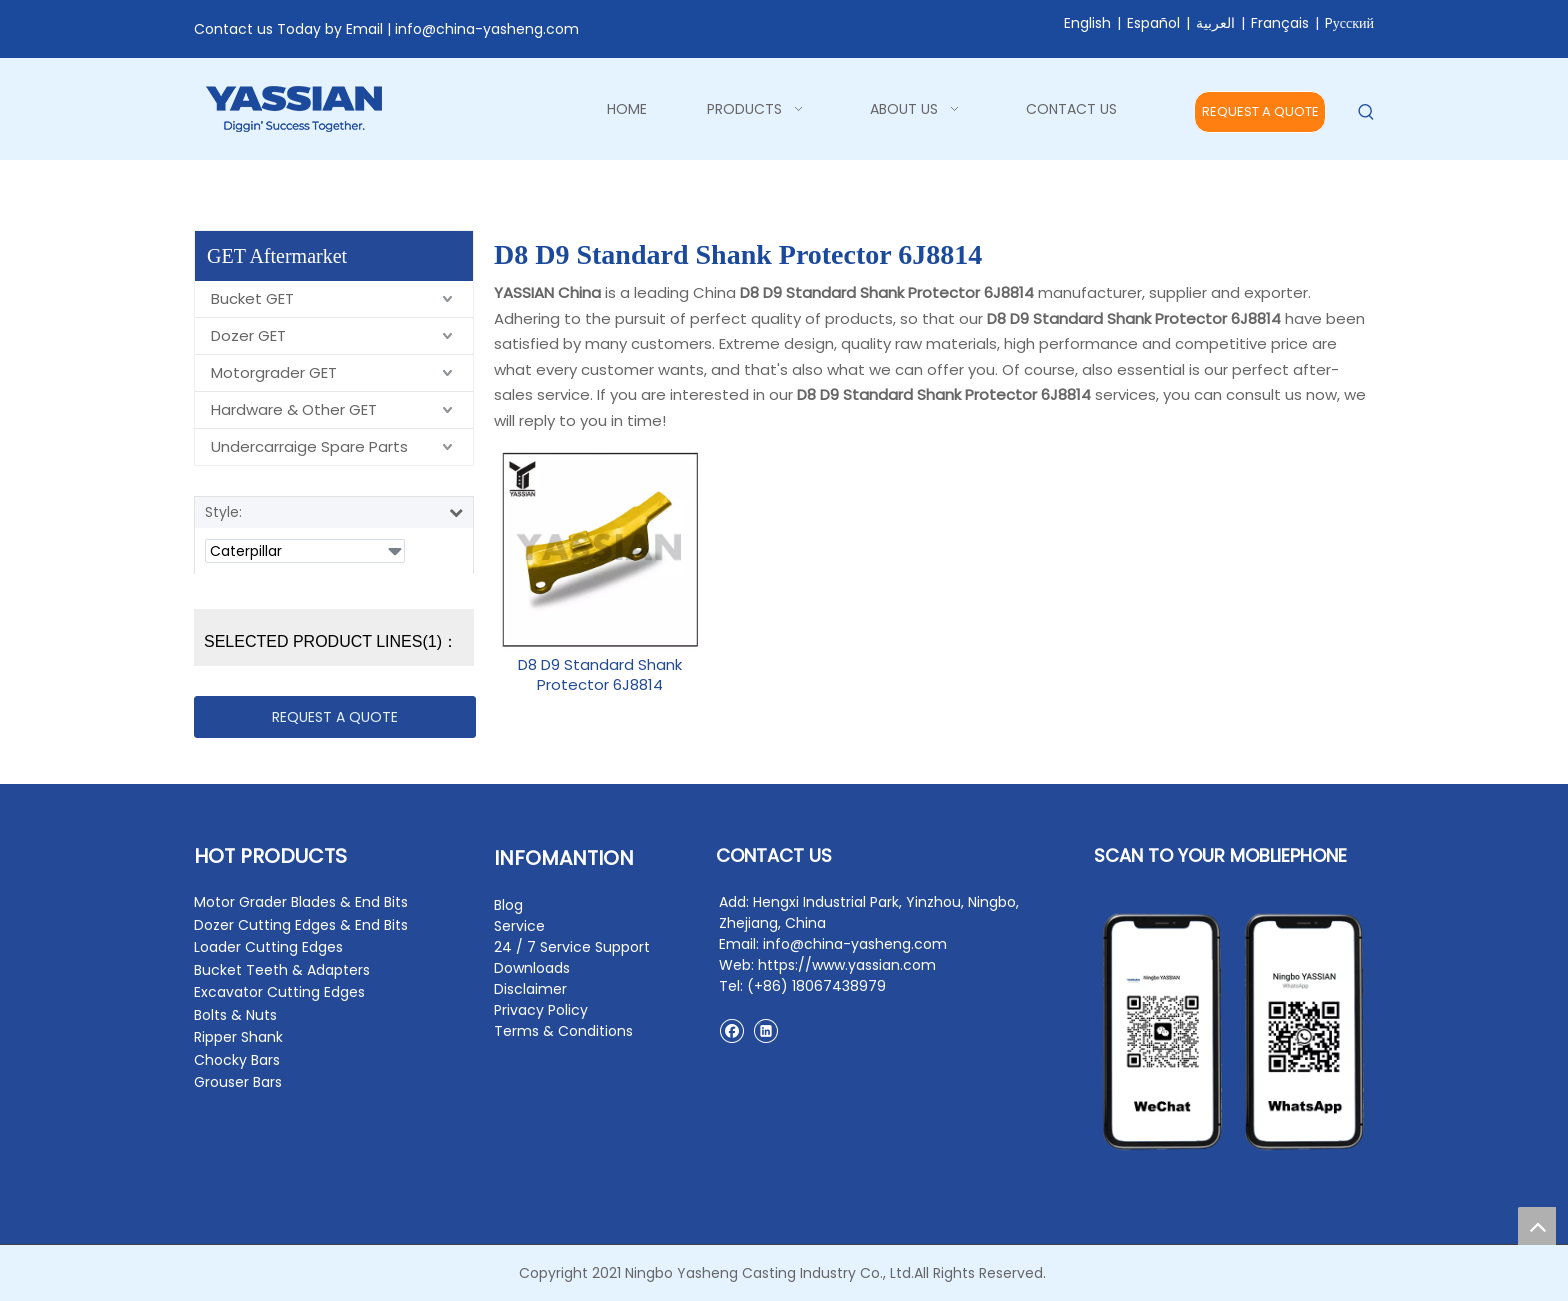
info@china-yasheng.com (487, 29)
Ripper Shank (238, 1037)
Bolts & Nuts (235, 1015)
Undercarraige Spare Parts (309, 446)
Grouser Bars (238, 1082)
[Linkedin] (765, 1030)
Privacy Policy (541, 1010)
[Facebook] (731, 1030)
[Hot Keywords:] (1366, 112)
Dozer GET (248, 335)
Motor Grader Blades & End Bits (301, 902)
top (1537, 1226)
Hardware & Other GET (294, 409)
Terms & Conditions (563, 1031)
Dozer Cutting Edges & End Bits (301, 925)
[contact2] (1234, 1032)
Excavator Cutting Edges (279, 992)
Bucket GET (252, 298)
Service (519, 926)
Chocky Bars (237, 1060)
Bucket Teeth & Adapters (282, 970)
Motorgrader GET (274, 372)
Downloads (532, 968)
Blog (508, 905)
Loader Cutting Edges (268, 947)
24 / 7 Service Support (572, 947)
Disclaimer (530, 989)
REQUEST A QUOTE (1260, 111)
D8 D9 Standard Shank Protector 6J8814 (600, 675)
